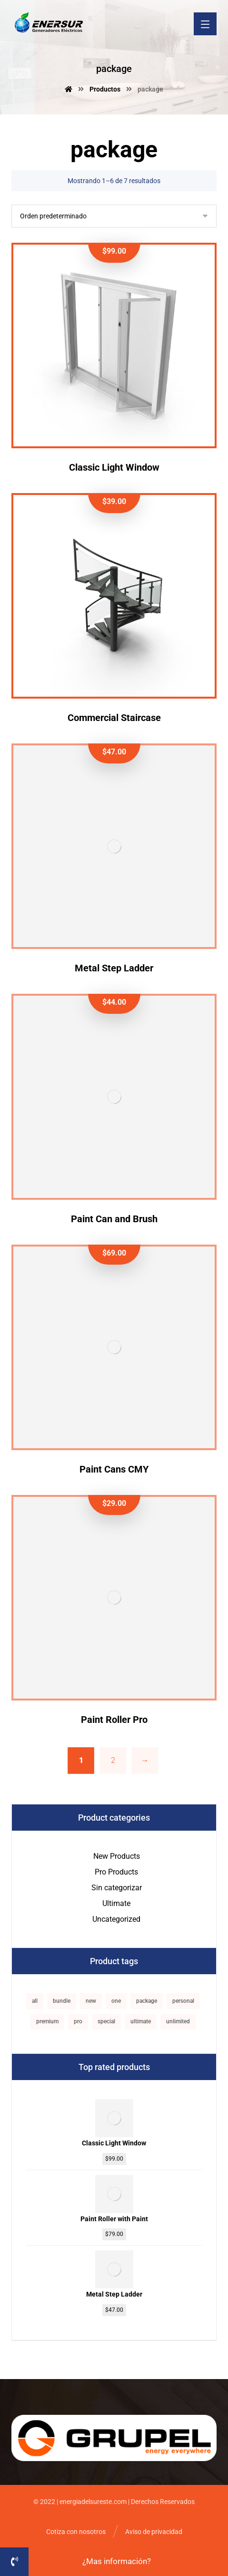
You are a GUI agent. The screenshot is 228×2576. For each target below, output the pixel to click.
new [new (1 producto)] (91, 2001)
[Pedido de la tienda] (114, 216)
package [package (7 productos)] (146, 2001)
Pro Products (116, 1871)
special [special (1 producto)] (106, 2021)
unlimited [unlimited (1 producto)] (178, 2021)
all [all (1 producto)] (35, 2001)
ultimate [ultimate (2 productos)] (140, 2021)
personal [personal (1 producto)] (183, 2001)
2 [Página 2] (113, 1760)
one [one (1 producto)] (116, 2001)
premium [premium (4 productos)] (47, 2021)
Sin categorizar (116, 1887)
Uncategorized (116, 1919)
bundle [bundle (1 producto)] (61, 2001)
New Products (116, 1856)
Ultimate (116, 1903)
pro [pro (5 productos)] (78, 2021)
